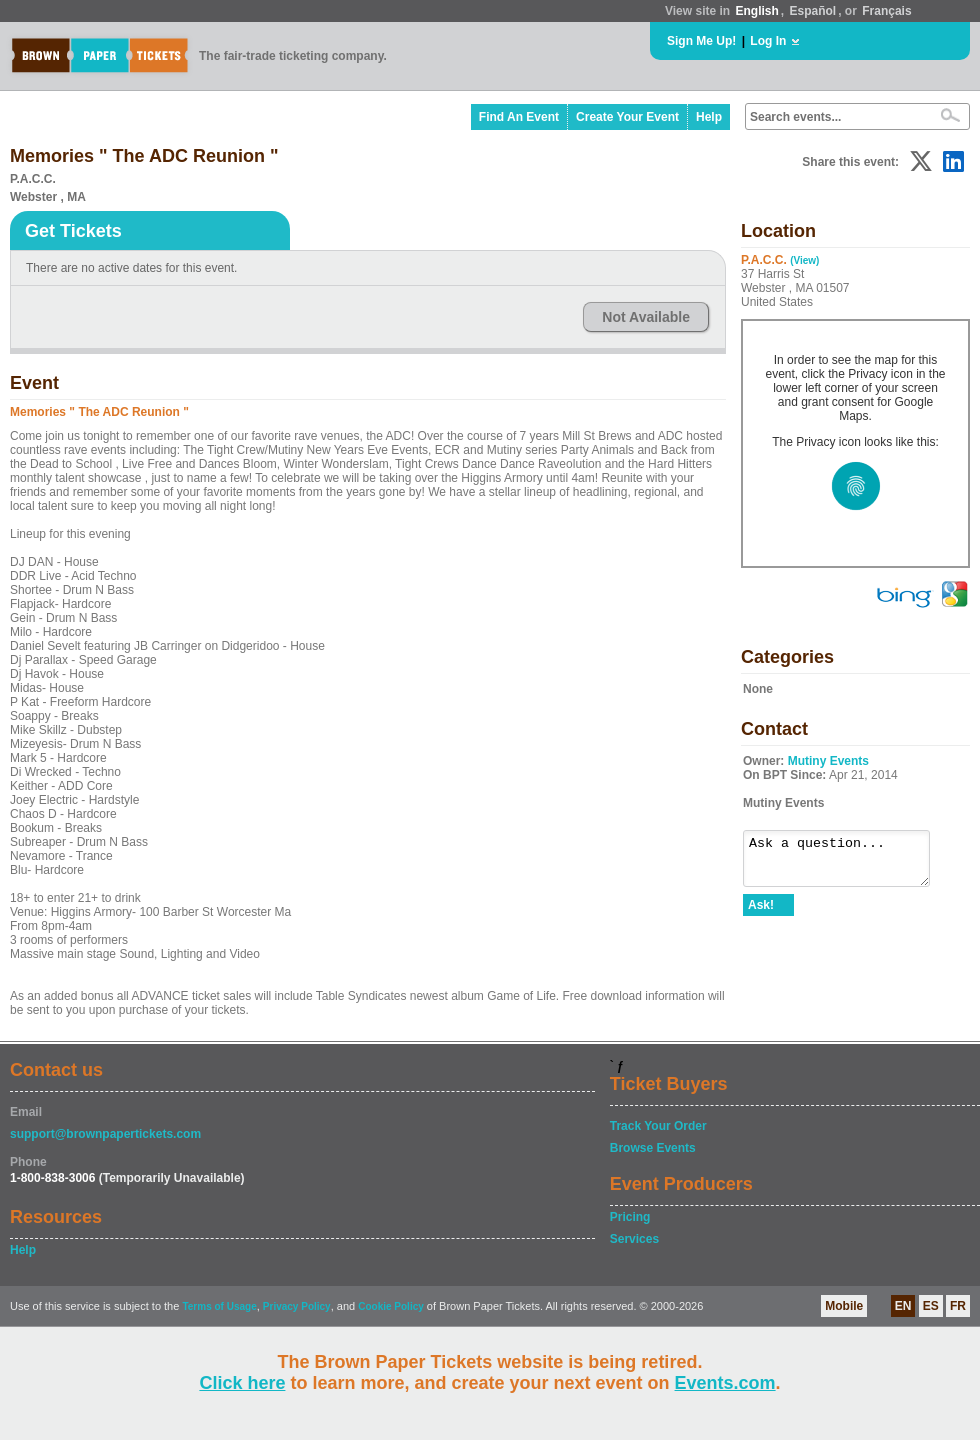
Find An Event (519, 117)
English (756, 11)
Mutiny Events (828, 761)
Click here (242, 1383)
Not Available (646, 317)
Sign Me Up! (701, 41)
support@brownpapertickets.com (105, 1134)
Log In (768, 41)
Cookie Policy (391, 1306)
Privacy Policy (297, 1306)
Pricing (630, 1217)
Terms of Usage (219, 1306)
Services (634, 1239)
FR (958, 1306)
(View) (804, 260)
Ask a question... (846, 863)
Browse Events (653, 1148)
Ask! (761, 914)
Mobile (844, 1306)
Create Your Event (627, 117)
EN (903, 1306)
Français (886, 11)
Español (813, 11)
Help (709, 117)
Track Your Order (658, 1126)
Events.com (725, 1383)
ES (931, 1306)
